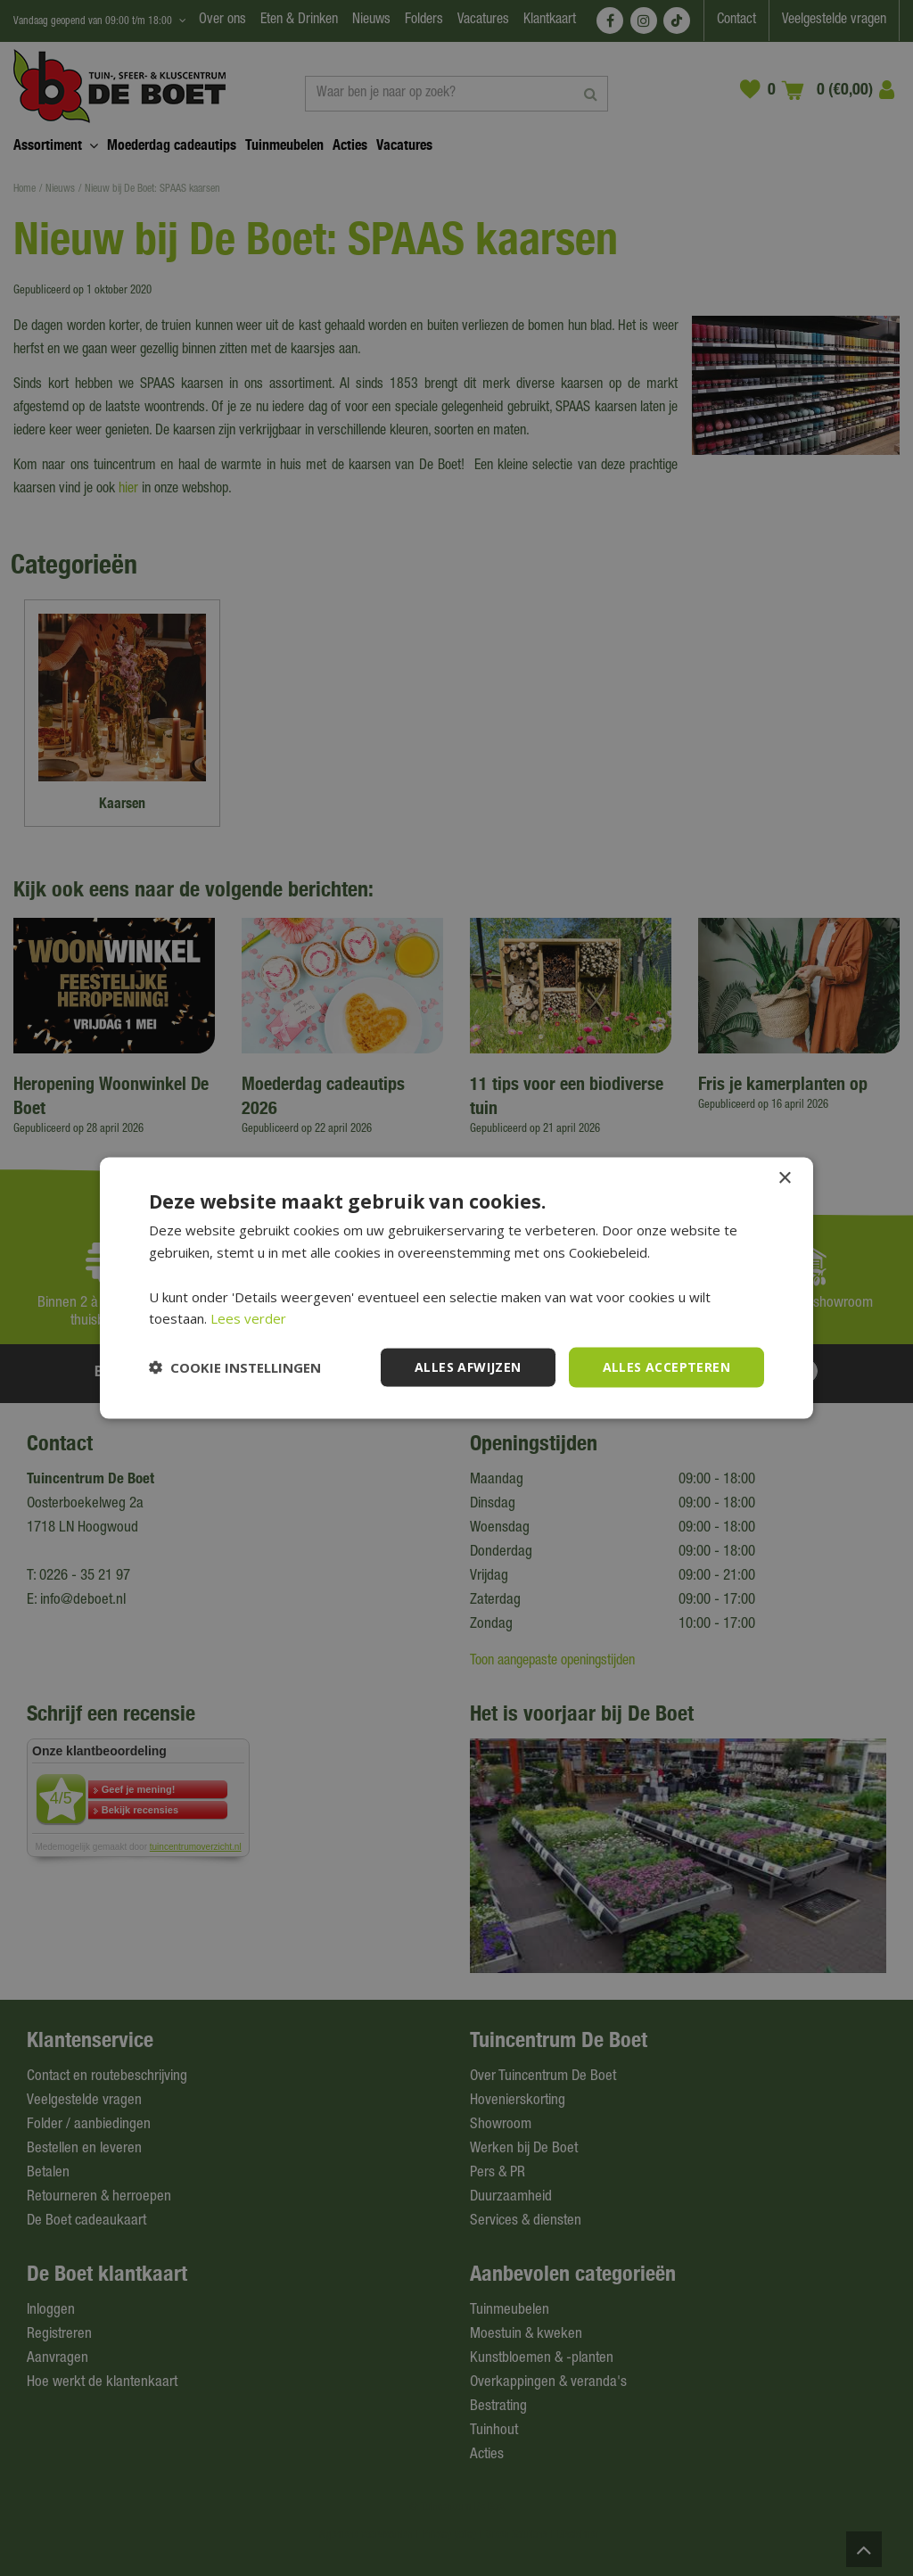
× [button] (784, 1178)
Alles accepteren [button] (666, 1366)
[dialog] (456, 1288)
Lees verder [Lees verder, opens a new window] (248, 1318)
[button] (235, 1367)
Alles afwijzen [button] (468, 1366)
